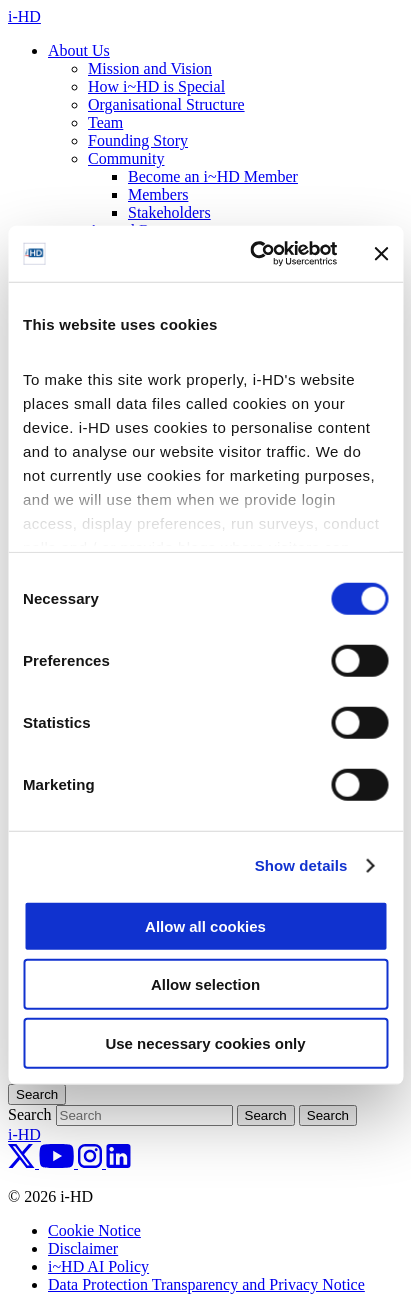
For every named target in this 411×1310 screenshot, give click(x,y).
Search (30, 1114)
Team (105, 122)
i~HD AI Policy (98, 1266)
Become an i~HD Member (213, 176)
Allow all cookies (205, 925)
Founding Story (138, 140)
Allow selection (205, 984)
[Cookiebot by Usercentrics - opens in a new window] (254, 254)
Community (126, 158)
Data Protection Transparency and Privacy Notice (206, 1284)
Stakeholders (169, 212)
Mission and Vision (150, 68)
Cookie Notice (94, 1230)
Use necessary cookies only (205, 1042)
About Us (79, 50)
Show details (301, 865)
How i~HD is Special (156, 86)
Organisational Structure (166, 104)
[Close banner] (381, 254)
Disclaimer (83, 1248)
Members (158, 194)
